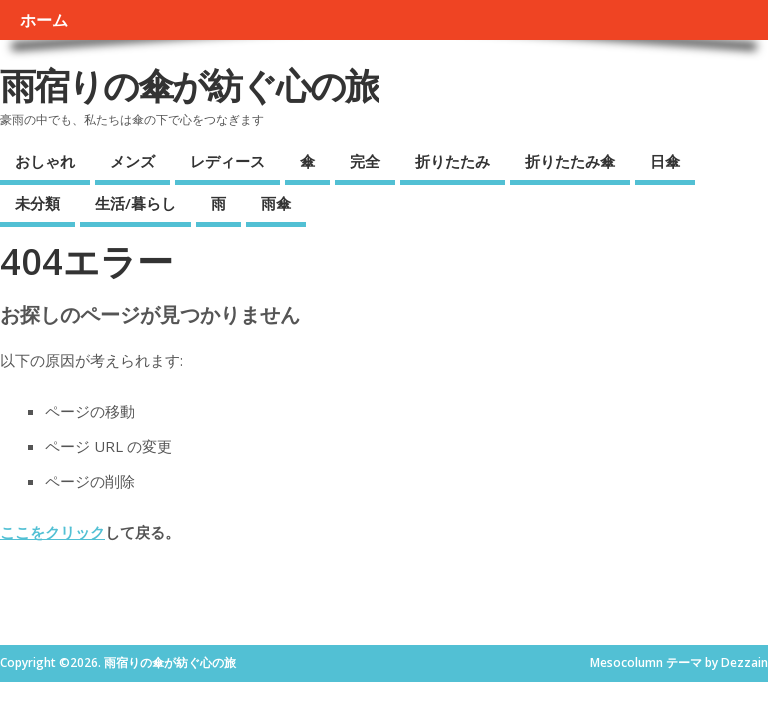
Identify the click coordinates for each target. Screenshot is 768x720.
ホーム (44, 20)
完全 (365, 161)
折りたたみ (452, 161)
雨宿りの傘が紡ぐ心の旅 (189, 85)
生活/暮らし (135, 203)
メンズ (132, 161)
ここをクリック (52, 532)
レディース (227, 161)
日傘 (665, 161)
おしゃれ (45, 161)
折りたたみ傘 (570, 161)
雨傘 (276, 203)
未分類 (37, 203)
